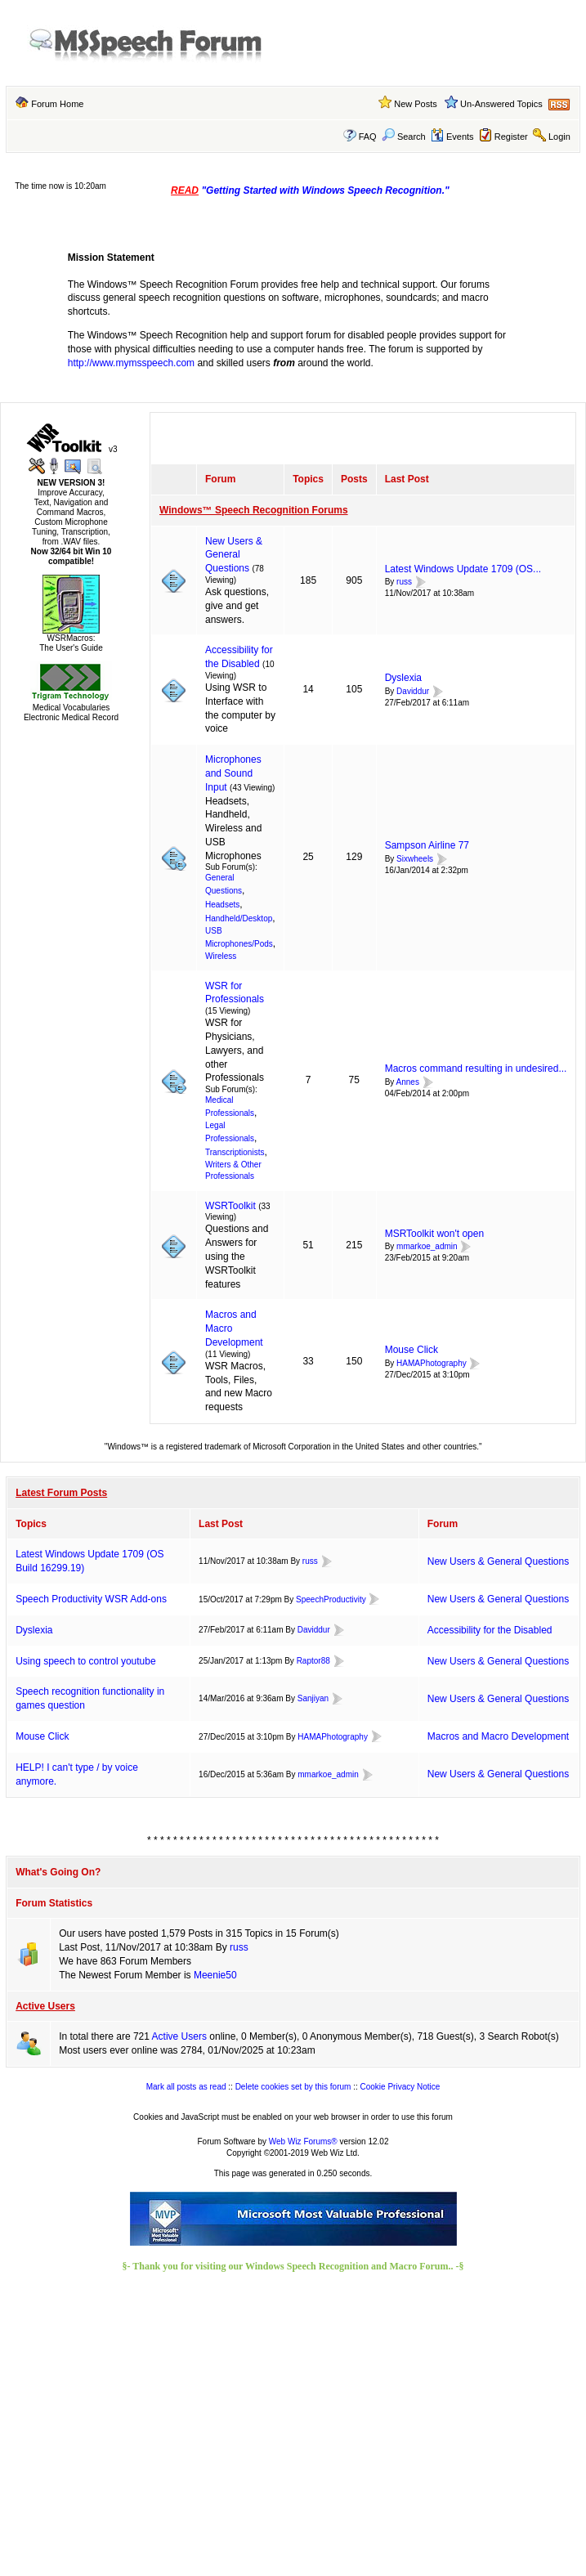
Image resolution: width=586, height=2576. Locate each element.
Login (559, 136)
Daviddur (412, 691)
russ (404, 582)
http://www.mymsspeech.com (131, 363)
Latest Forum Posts (61, 1493)
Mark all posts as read (186, 2086)
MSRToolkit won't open (434, 1233)
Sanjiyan (313, 1698)
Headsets (222, 904)
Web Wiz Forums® (303, 2141)
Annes (407, 1081)
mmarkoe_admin (426, 1247)
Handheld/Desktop (238, 918)
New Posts (415, 104)
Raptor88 (313, 1660)
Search (404, 136)
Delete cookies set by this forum (293, 2086)
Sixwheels (414, 858)
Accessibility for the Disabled (489, 1630)
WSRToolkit (230, 1206)
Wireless (220, 956)
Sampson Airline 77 (427, 845)
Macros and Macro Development (498, 1736)
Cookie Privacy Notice (400, 2086)
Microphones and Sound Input (233, 773)
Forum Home (57, 104)
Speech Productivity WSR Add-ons (91, 1599)
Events (452, 136)
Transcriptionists (234, 1152)
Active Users (45, 2006)
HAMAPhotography (431, 1363)
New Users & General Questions (233, 555)
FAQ (368, 136)
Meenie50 (215, 1975)
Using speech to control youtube (85, 1661)
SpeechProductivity (331, 1599)
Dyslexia (403, 677)
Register (511, 136)
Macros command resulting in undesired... (476, 1068)
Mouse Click (411, 1349)
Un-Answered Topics (501, 104)
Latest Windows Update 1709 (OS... (463, 569)
